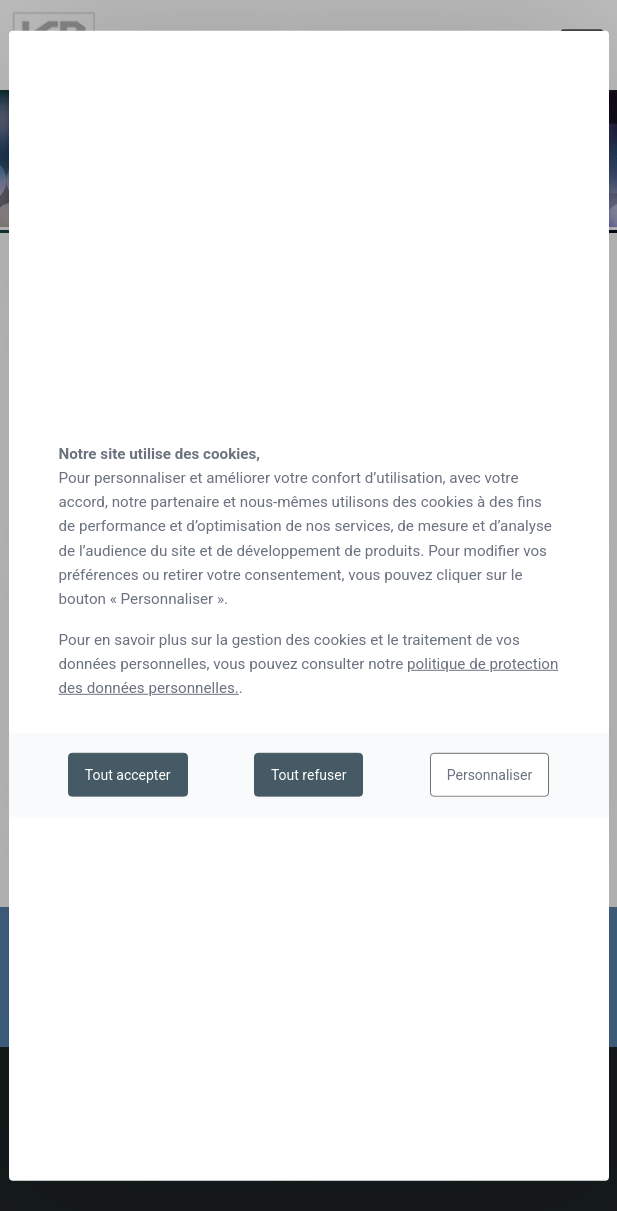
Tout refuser (308, 775)
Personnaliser (489, 775)
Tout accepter (128, 775)
